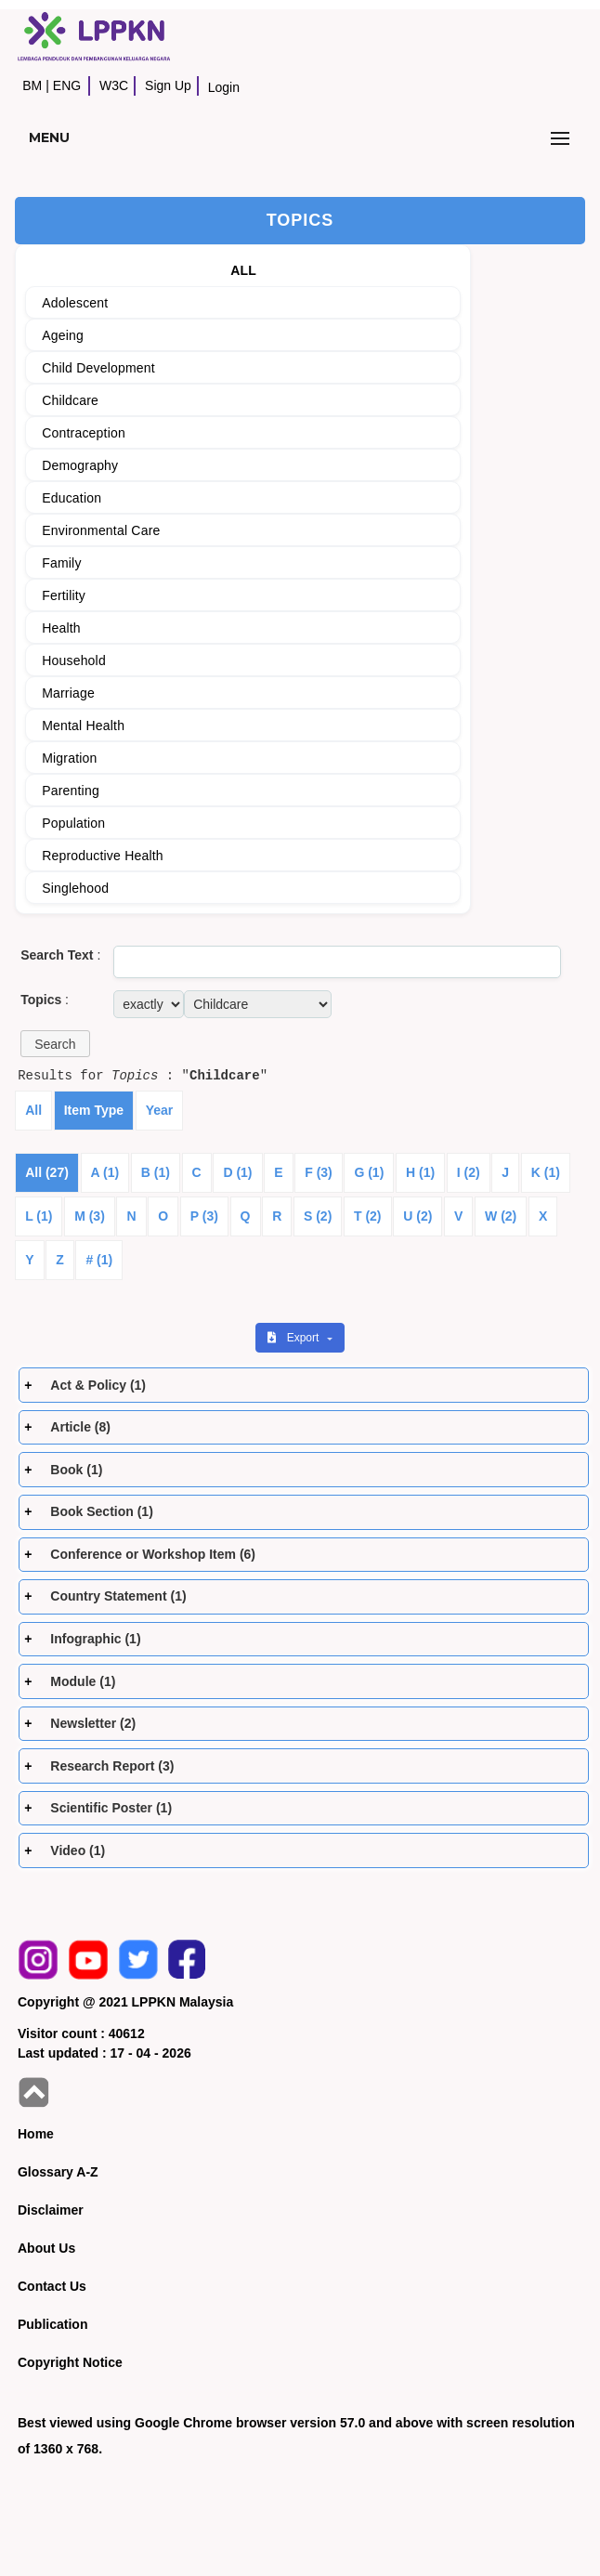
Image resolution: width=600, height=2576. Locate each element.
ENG (67, 85)
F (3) (319, 1172)
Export (294, 1337)
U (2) (417, 1216)
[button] (54, 1043)
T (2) (368, 1216)
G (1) (369, 1172)
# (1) (98, 1259)
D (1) (237, 1172)
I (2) (468, 1172)
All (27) (47, 1172)
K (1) (545, 1172)
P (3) (204, 1216)
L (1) (38, 1216)
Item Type (94, 1110)
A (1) (105, 1172)
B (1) (155, 1172)
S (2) (318, 1216)
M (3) (89, 1216)
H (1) (420, 1172)
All (33, 1110)
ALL (243, 270)
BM (32, 85)
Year (160, 1110)
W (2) (500, 1216)
